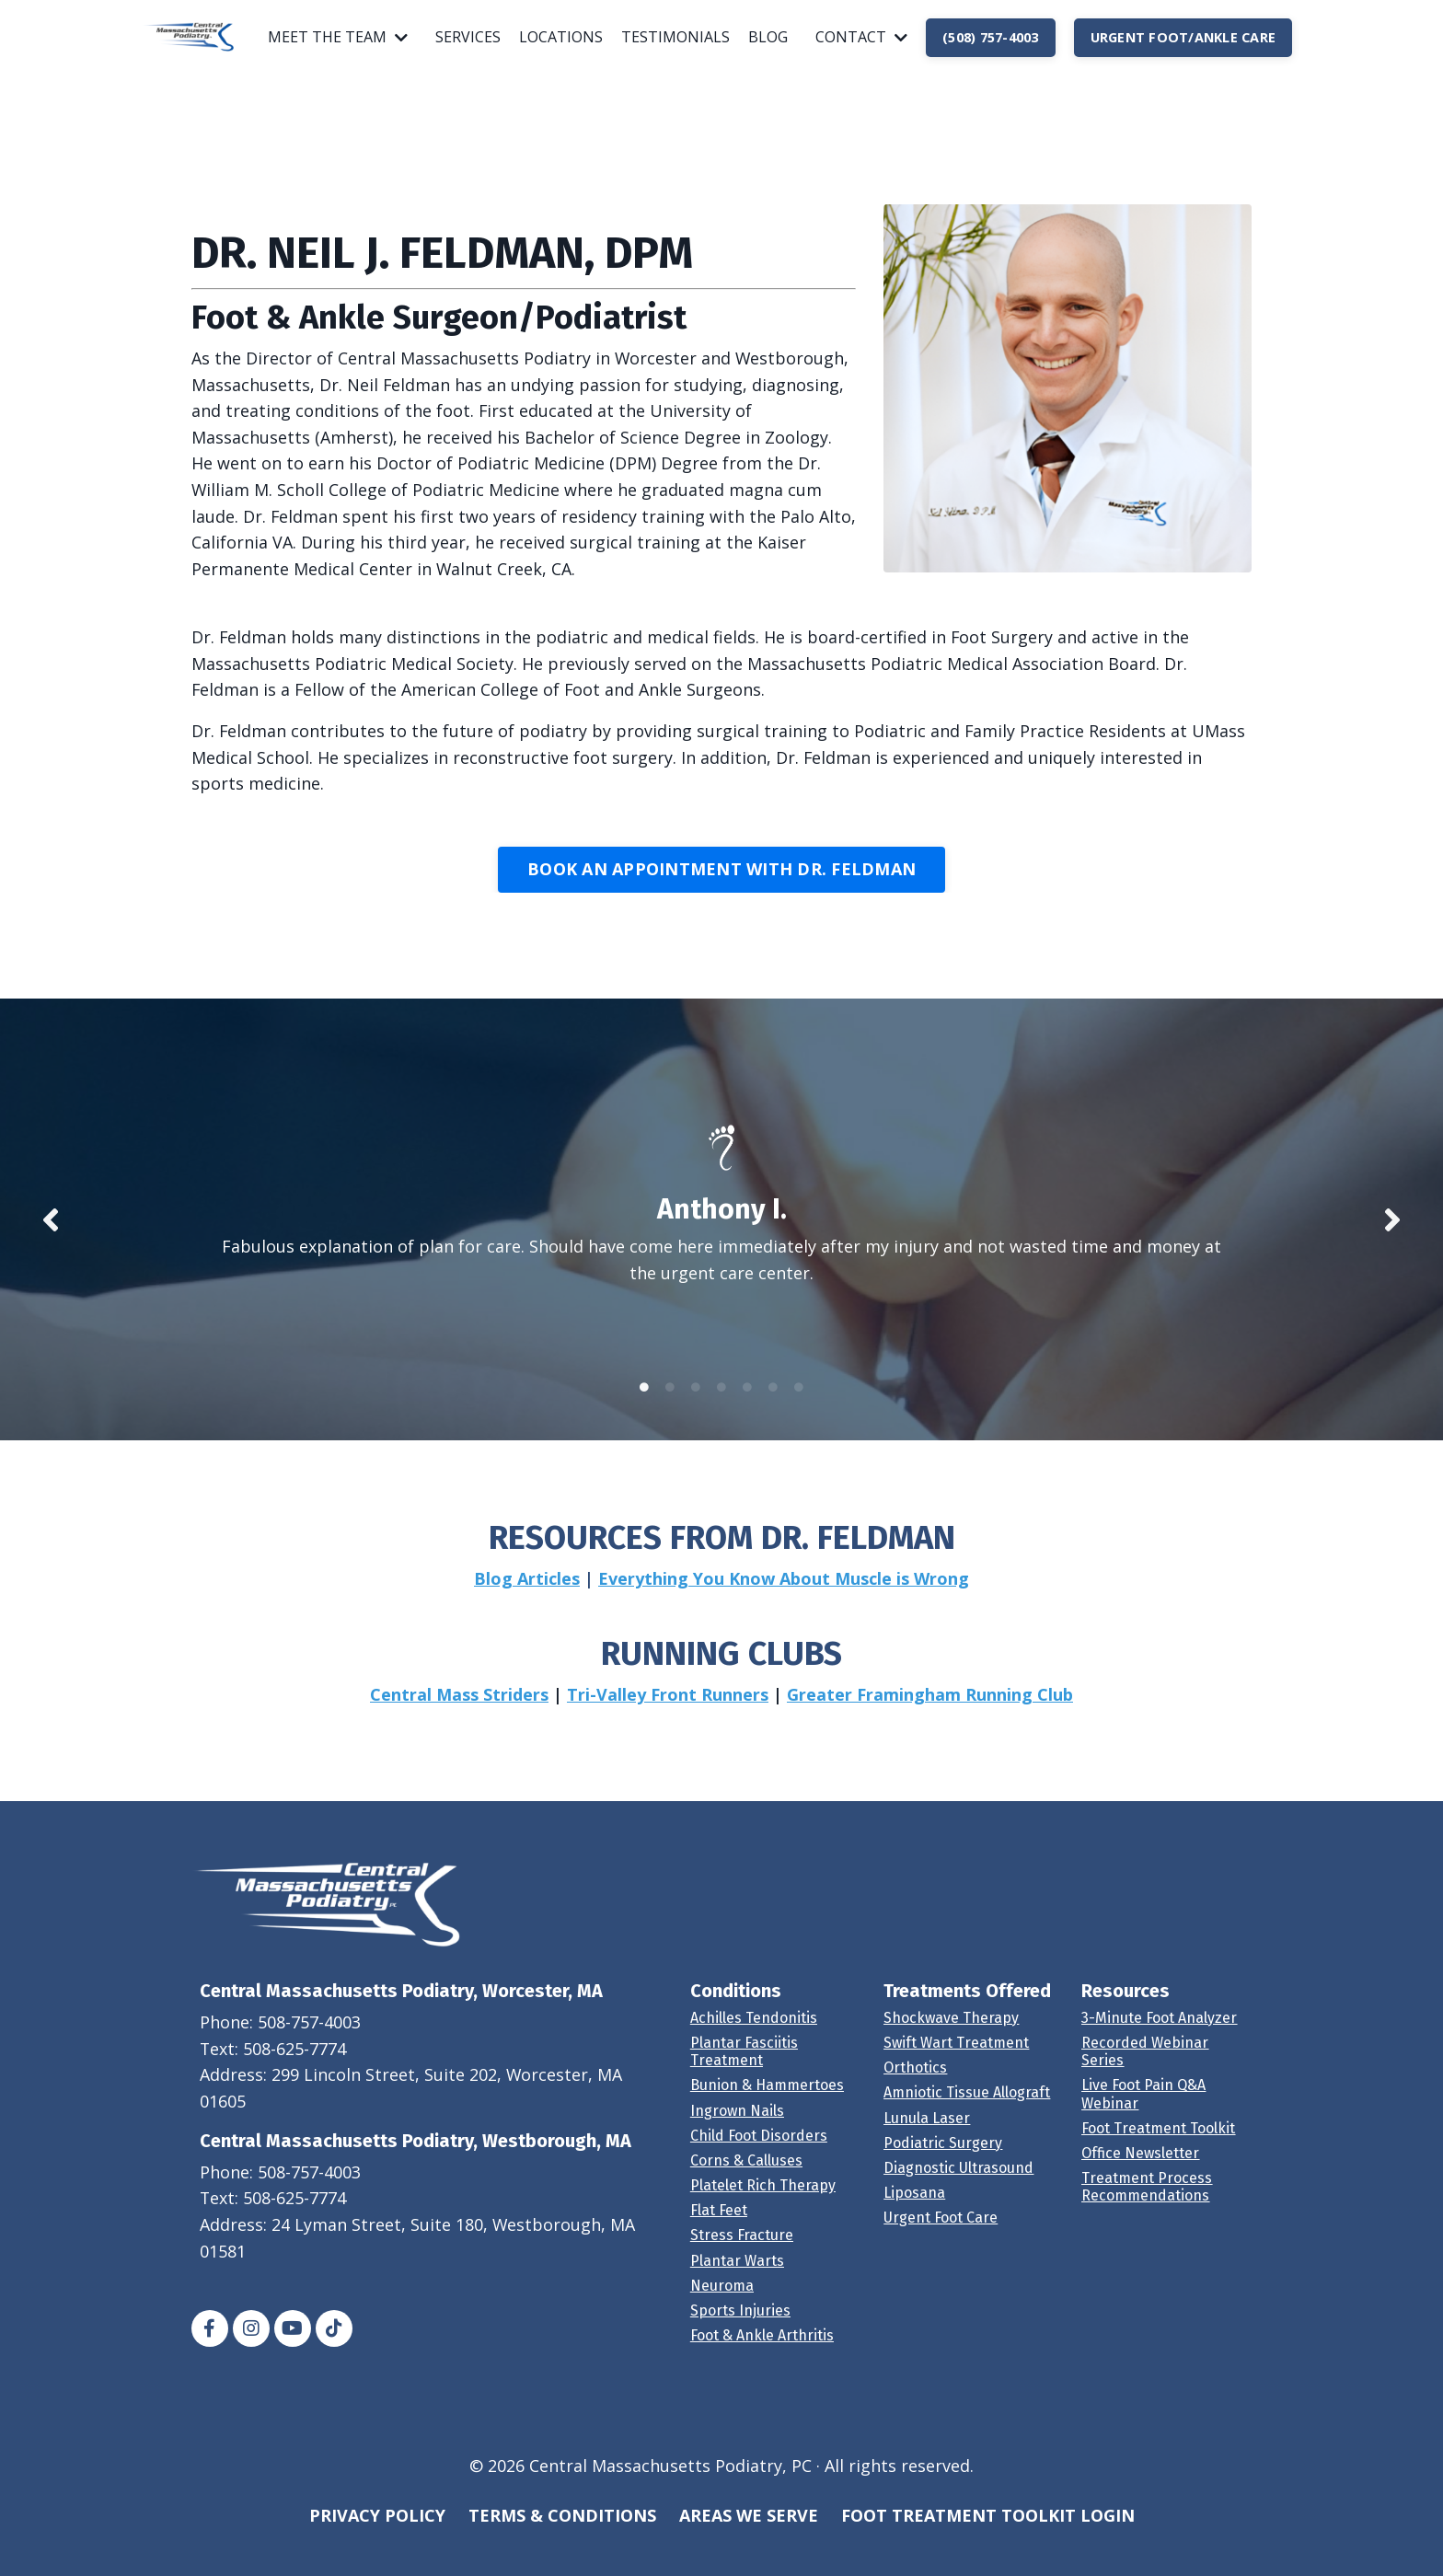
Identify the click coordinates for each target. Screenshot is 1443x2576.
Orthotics (915, 2082)
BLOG (768, 37)
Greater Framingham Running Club (930, 1708)
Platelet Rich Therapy (763, 2200)
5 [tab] (747, 1401)
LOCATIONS (561, 37)
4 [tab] (721, 1401)
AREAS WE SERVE (748, 2530)
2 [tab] (670, 1401)
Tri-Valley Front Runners (667, 1708)
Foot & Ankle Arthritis (762, 2350)
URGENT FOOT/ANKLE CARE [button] (1183, 37)
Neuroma (722, 2299)
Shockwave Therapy (951, 2031)
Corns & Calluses (746, 2175)
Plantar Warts (737, 2274)
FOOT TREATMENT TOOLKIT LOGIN (988, 2530)
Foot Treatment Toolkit (1158, 2142)
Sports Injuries (740, 2325)
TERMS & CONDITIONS (562, 2530)
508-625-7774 (296, 2062)
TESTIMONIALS (675, 37)
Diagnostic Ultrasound (958, 2182)
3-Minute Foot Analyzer (1159, 2031)
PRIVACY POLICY (377, 2530)
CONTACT (861, 37)
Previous (50, 1227)
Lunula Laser (926, 2132)
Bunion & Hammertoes (767, 2099)
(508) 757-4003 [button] (990, 37)
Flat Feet (718, 2225)
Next (1392, 1227)
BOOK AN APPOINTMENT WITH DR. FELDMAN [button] (721, 872)
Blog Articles (527, 1592)
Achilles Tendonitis (753, 2031)
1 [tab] (644, 1401)
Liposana (914, 2207)
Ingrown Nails (737, 2124)
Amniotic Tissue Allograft (966, 2107)
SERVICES (468, 37)
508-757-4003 (310, 2036)
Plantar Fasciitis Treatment (744, 2066)
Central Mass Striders (459, 1708)
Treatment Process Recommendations (1146, 2201)
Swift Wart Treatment (956, 2057)
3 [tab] (696, 1401)
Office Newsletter (1140, 2168)
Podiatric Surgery (942, 2157)
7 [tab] (799, 1401)
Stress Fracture (741, 2249)
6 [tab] (773, 1401)
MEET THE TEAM (338, 37)
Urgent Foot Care (940, 2232)
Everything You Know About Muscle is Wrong (783, 1592)
